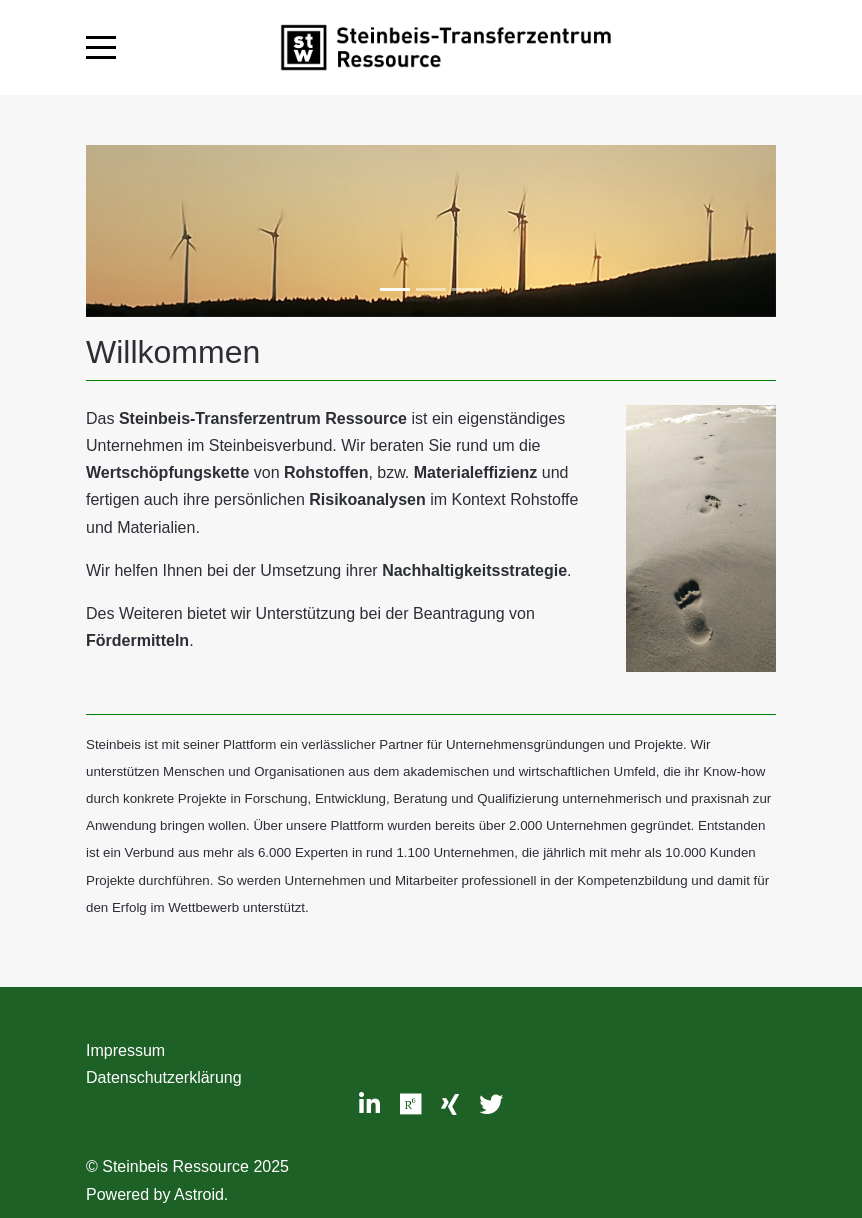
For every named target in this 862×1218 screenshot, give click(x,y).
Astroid (199, 1194)
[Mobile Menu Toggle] (101, 47)
